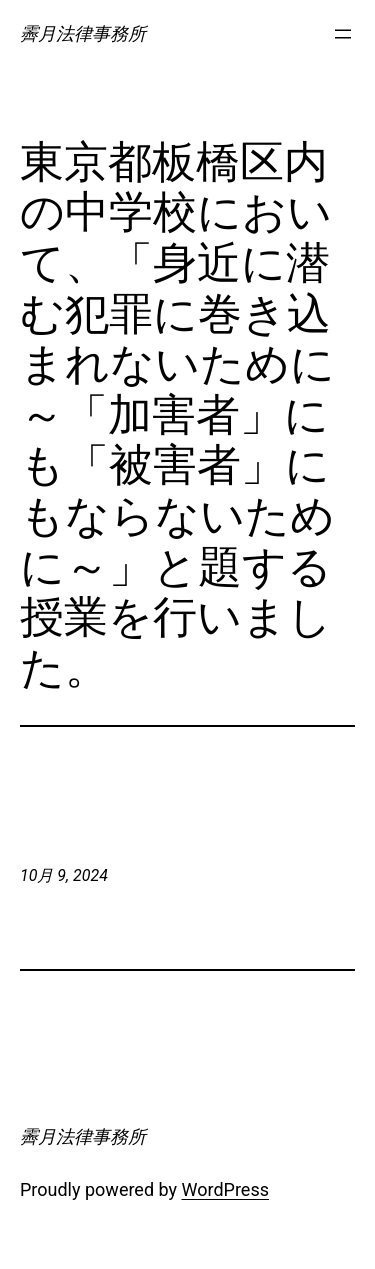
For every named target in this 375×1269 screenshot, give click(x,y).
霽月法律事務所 (83, 33)
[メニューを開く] (343, 34)
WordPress (225, 1189)
